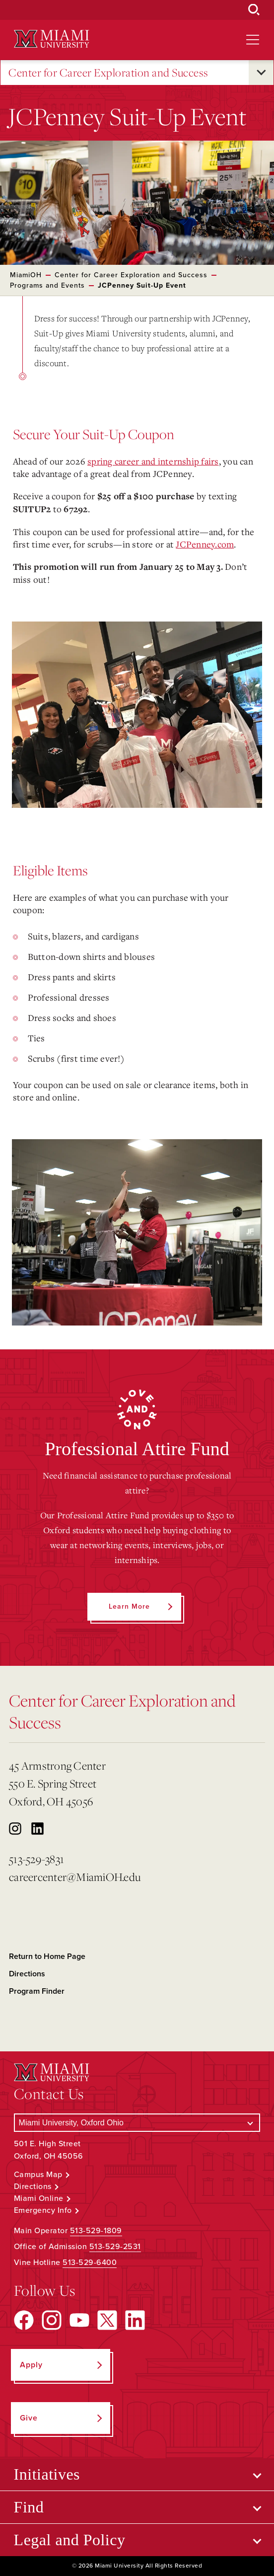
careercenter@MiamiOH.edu (74, 1877)
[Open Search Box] (254, 10)
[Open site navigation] (252, 39)
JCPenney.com (205, 544)
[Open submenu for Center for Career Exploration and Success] (261, 72)
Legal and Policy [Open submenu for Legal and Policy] (70, 2540)
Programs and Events (47, 285)
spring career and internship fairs (153, 461)
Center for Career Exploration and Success (108, 73)
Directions (27, 1974)
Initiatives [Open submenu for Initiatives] (47, 2474)
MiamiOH (26, 275)
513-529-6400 (90, 2262)
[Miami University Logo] (51, 39)
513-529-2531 (115, 2247)
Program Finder (37, 1991)
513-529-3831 (36, 1859)
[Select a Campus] (137, 2122)
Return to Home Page (47, 1956)
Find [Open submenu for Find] (29, 2507)
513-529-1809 (96, 2231)
